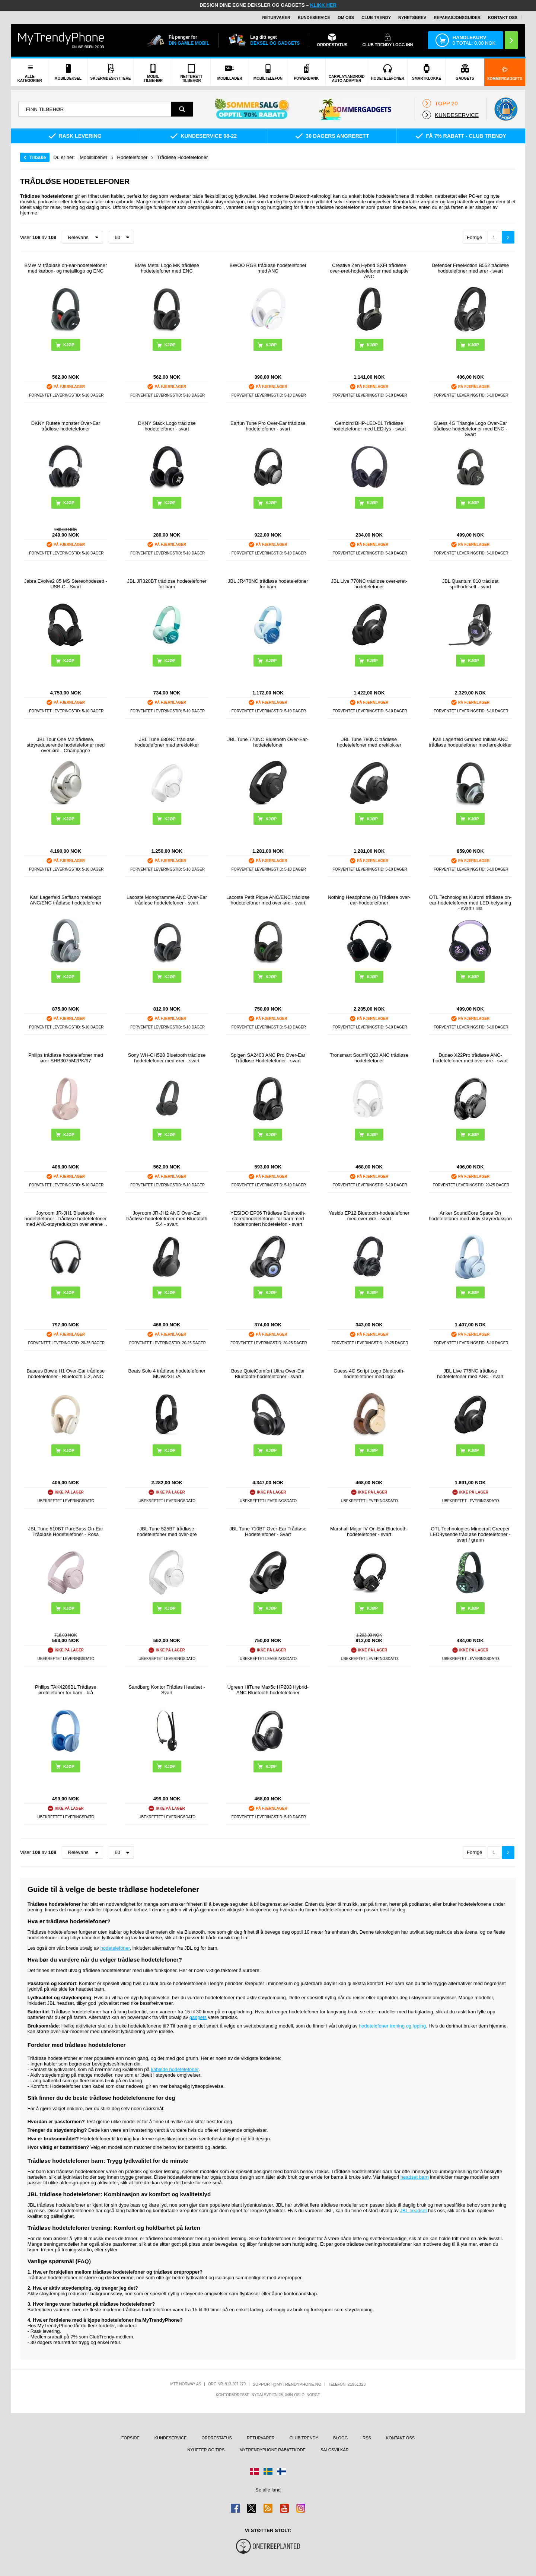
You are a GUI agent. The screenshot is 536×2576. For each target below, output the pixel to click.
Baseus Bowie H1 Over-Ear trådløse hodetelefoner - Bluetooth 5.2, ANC (66, 1373)
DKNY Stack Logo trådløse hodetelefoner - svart (167, 426)
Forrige (474, 237)
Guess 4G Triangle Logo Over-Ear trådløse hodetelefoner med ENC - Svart (470, 428)
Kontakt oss (502, 17)
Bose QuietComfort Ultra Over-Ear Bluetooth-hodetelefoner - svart (268, 1373)
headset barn (415, 2177)
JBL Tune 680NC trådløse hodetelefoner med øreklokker (167, 742)
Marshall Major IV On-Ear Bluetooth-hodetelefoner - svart (369, 1531)
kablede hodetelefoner (174, 2069)
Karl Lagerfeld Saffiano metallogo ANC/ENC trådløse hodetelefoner (65, 900)
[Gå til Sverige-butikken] (268, 2471)
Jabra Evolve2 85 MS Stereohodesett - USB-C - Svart (65, 583)
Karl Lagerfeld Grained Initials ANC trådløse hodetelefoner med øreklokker (470, 742)
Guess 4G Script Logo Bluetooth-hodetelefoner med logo (369, 1373)
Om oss (346, 17)
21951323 (357, 2384)
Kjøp (68, 345)
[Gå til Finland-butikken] (281, 2471)
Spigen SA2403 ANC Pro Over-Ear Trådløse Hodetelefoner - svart (267, 1057)
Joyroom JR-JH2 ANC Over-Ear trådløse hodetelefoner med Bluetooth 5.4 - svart (166, 1218)
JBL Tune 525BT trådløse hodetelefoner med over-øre (167, 1531)
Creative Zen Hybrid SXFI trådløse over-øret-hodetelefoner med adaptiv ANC (369, 271)
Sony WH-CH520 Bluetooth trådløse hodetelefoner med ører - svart (167, 1057)
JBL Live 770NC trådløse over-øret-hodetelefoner (369, 583)
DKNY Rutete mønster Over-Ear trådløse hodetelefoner (65, 426)
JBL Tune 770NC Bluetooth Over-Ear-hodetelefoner (268, 742)
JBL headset (413, 2210)
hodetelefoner (115, 1948)
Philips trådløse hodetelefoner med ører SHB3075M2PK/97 (65, 1057)
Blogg (340, 2438)
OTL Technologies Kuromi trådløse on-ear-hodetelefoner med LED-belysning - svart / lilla (470, 902)
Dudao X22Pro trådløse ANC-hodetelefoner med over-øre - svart (470, 1057)
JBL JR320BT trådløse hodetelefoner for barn (167, 583)
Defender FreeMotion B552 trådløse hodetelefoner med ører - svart (470, 268)
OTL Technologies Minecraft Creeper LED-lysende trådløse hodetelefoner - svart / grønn (470, 1534)
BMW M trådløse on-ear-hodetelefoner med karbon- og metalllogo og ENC (65, 268)
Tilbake (37, 157)
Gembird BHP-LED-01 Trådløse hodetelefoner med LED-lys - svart (369, 426)
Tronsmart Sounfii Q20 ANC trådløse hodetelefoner (369, 1057)
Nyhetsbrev (412, 17)
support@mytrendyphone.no (287, 2384)
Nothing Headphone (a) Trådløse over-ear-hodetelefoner (369, 900)
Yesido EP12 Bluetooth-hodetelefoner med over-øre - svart (369, 1215)
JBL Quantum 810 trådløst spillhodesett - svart (470, 583)
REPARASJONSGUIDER (457, 17)
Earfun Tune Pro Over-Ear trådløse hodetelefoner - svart (268, 426)
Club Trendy (376, 17)
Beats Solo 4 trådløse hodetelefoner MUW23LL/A (166, 1373)
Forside (130, 2438)
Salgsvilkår (334, 2450)
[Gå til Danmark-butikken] (254, 2471)
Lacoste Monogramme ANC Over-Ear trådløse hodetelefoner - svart (167, 900)
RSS (367, 2438)
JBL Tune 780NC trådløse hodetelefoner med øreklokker (369, 742)
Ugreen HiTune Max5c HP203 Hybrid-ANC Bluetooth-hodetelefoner (268, 1689)
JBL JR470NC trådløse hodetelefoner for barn (268, 583)
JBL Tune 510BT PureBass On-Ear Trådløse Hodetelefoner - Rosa (65, 1531)
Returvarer (276, 17)
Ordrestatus (216, 2438)
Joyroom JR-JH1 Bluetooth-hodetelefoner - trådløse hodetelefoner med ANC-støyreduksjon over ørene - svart (66, 1218)
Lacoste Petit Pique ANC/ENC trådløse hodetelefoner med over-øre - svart (268, 900)
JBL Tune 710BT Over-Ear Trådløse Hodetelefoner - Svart (268, 1531)
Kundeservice (314, 17)
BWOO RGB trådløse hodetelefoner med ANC (268, 268)
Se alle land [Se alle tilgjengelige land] (268, 2490)
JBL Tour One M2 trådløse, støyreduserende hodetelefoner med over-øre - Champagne (66, 745)
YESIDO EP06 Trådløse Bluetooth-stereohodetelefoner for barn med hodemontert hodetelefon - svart (268, 1218)
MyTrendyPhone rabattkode (272, 2450)
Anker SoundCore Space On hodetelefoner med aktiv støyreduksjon (470, 1215)
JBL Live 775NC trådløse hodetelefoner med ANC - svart (470, 1373)
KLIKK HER (323, 5)
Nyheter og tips (205, 2450)
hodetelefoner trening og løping (392, 2026)
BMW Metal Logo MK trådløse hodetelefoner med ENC (166, 268)
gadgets (198, 2017)
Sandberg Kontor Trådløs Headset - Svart (167, 1689)
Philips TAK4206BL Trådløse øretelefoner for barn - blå (65, 1689)
